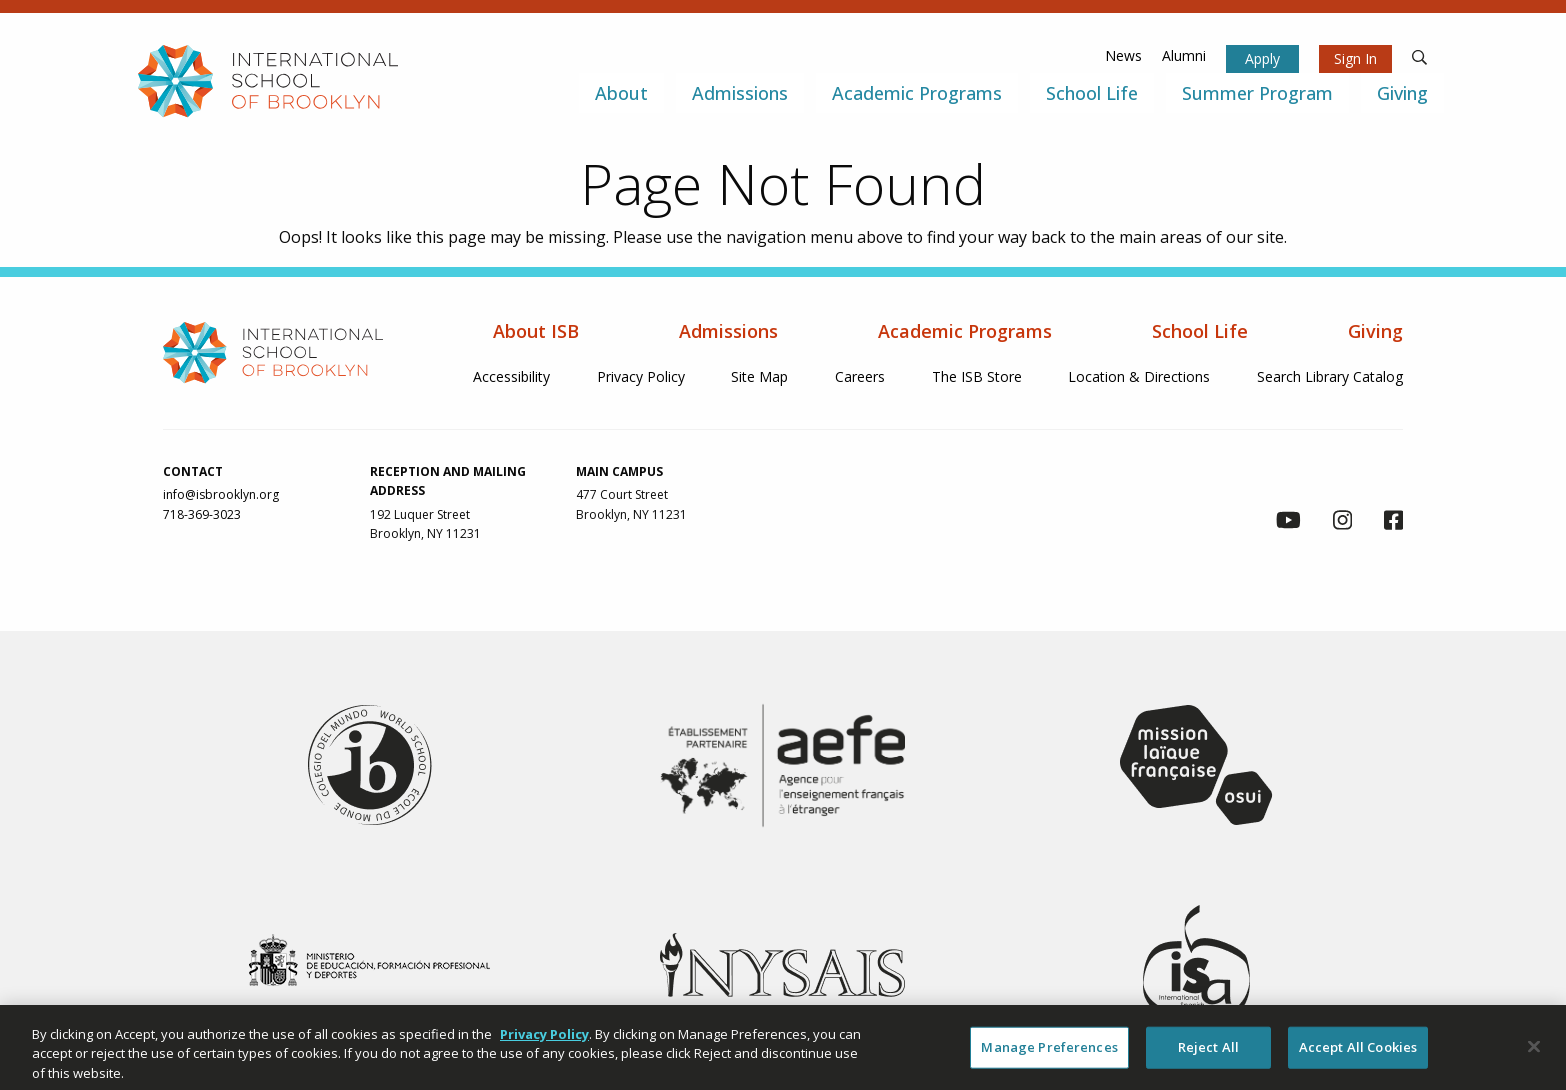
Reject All (1208, 1055)
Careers (860, 376)
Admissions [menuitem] (740, 93)
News (1123, 55)
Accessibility (511, 376)
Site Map (759, 376)
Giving (1375, 331)
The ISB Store (977, 376)
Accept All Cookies (1358, 1055)
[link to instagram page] (1342, 523)
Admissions (728, 331)
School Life (1200, 331)
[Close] (1534, 1055)
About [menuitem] (621, 93)
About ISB (536, 331)
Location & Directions (1139, 376)
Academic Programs (965, 331)
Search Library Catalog (1330, 376)
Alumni (1184, 55)
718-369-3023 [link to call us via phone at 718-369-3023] (202, 514)
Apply (1262, 58)
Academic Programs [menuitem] (917, 93)
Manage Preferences (1049, 1055)
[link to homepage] (268, 81)
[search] (1420, 55)
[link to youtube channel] (1288, 523)
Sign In (1355, 58)
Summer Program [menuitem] (1257, 93)
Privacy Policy (641, 376)
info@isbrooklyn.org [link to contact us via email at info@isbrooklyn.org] (221, 494)
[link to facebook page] (1393, 523)
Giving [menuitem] (1402, 93)
